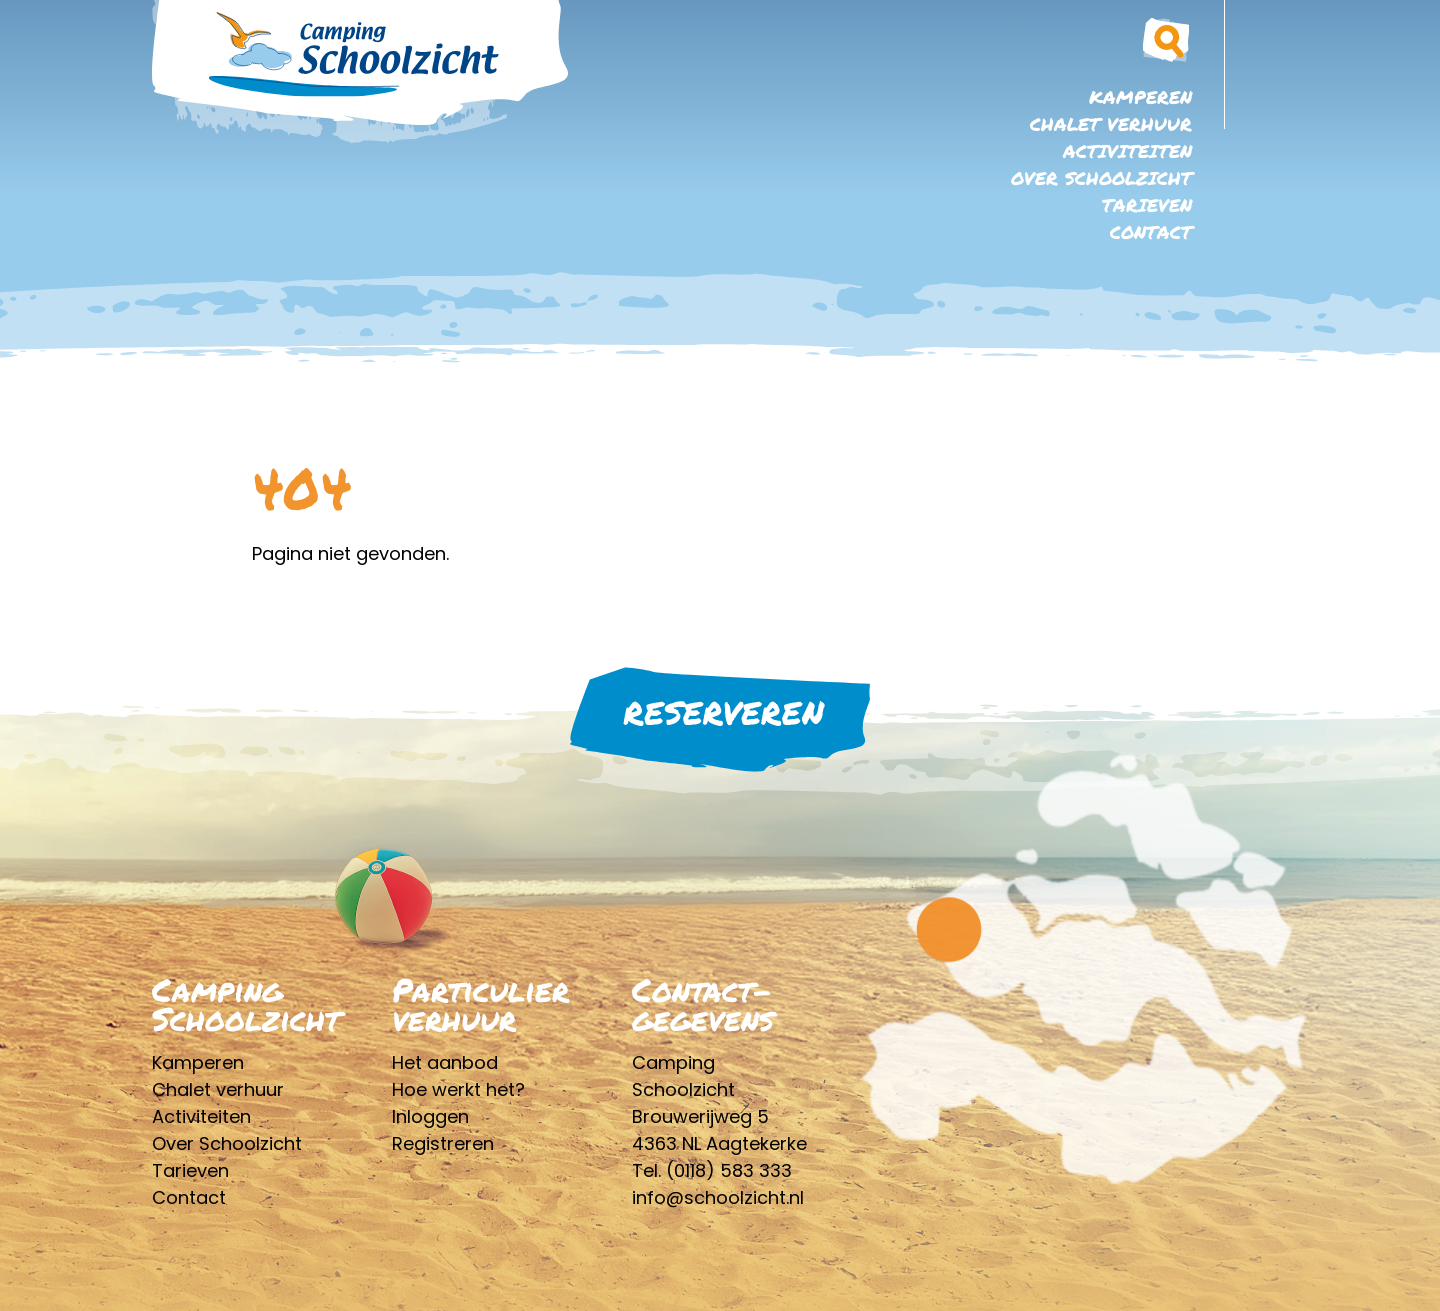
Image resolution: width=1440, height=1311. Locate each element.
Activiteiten (1127, 151)
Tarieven (1147, 205)
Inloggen (430, 1116)
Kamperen (1140, 97)
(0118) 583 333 (729, 1170)
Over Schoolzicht (1101, 178)
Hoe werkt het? (458, 1089)
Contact (1151, 232)
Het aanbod (445, 1062)
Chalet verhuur (1111, 124)
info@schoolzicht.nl (718, 1197)
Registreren (443, 1143)
